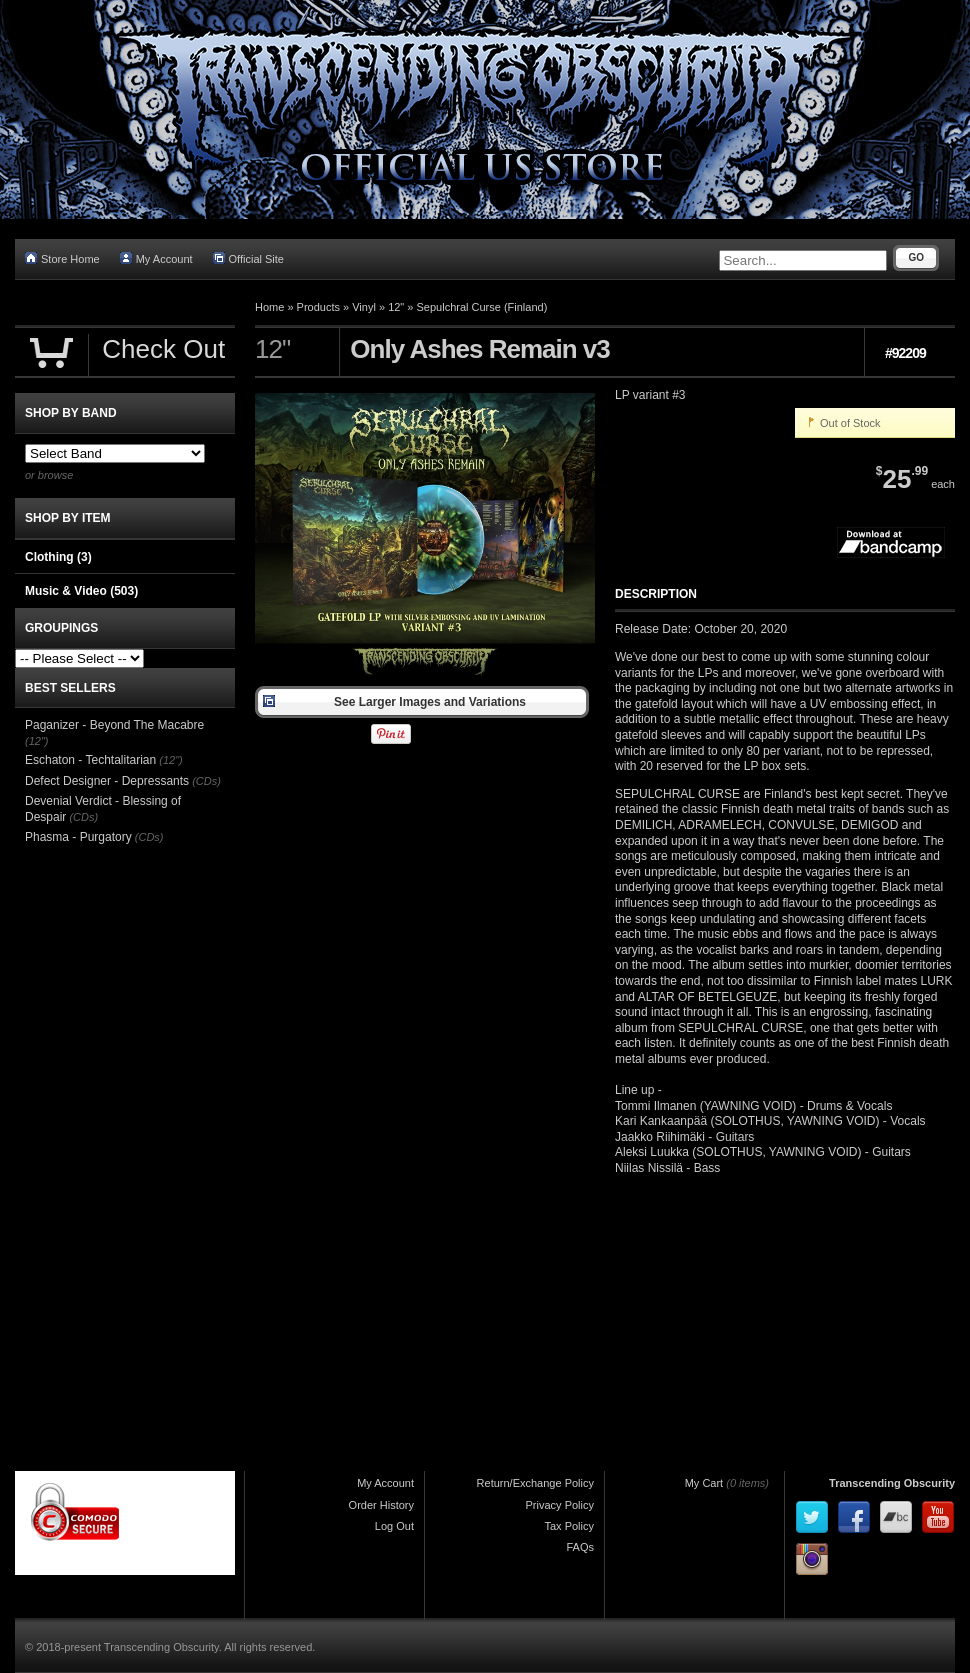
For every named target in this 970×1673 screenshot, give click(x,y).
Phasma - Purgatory (78, 837)
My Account (156, 258)
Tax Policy (569, 1526)
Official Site (248, 258)
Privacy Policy (560, 1505)
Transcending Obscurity (892, 1483)
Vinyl (364, 307)
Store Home (62, 258)
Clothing (58, 557)
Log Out (394, 1526)
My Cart (704, 1483)
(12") (36, 741)
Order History (381, 1505)
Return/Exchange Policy (535, 1483)
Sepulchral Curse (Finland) (482, 307)
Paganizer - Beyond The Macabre (114, 725)
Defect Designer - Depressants (107, 781)
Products (318, 307)
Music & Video (81, 591)
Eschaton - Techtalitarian (90, 760)
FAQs (580, 1547)
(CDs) (206, 781)
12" (396, 307)
